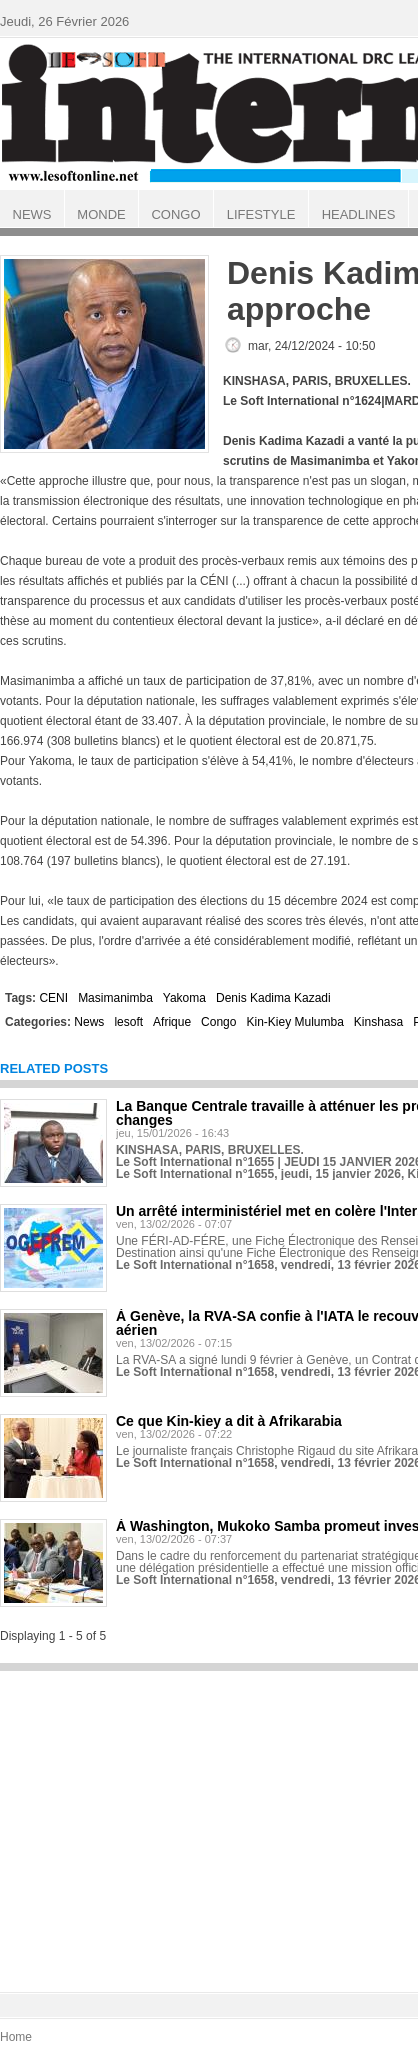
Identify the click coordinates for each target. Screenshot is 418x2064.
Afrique (172, 1022)
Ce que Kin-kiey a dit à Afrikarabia (229, 1421)
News (89, 1022)
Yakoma (184, 998)
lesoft (128, 1022)
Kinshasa (378, 1022)
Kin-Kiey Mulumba (294, 1022)
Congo (218, 1022)
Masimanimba (115, 998)
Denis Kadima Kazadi (273, 998)
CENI (53, 998)
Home (16, 2037)
